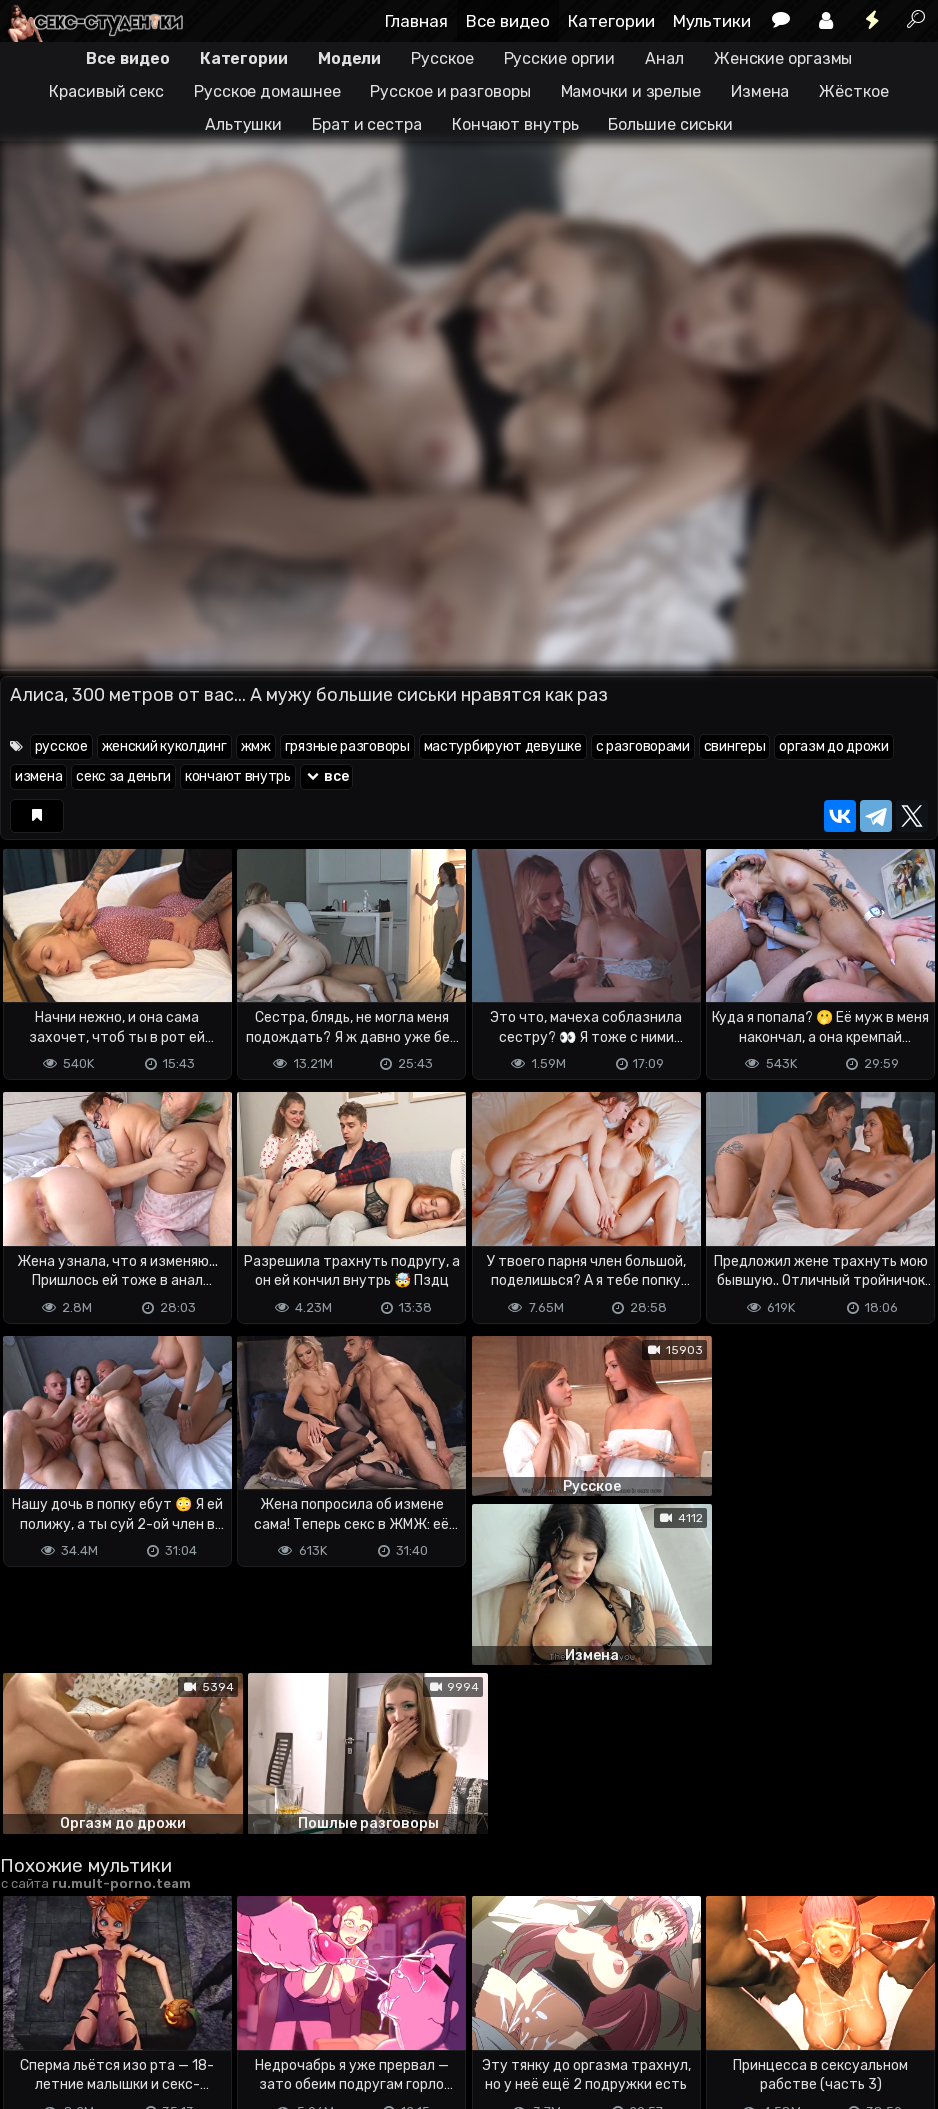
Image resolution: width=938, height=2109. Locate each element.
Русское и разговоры (450, 91)
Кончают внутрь (515, 124)
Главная (416, 21)
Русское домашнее (267, 91)
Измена (760, 91)
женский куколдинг (164, 746)
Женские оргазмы (783, 58)
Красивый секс (106, 91)
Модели (349, 58)
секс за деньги (123, 776)
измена (38, 776)
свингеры (735, 746)
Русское (442, 58)
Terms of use (103, 2014)
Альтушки (243, 124)
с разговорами (643, 746)
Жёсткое (853, 91)
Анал (664, 58)
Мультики (712, 21)
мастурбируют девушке (503, 746)
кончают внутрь (238, 776)
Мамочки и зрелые (631, 91)
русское (61, 746)
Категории (611, 21)
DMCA (32, 2014)
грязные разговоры (347, 746)
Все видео (508, 21)
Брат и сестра (367, 124)
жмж (256, 746)
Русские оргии (560, 58)
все (327, 776)
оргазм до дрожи (834, 746)
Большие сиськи (670, 124)
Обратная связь (208, 2014)
